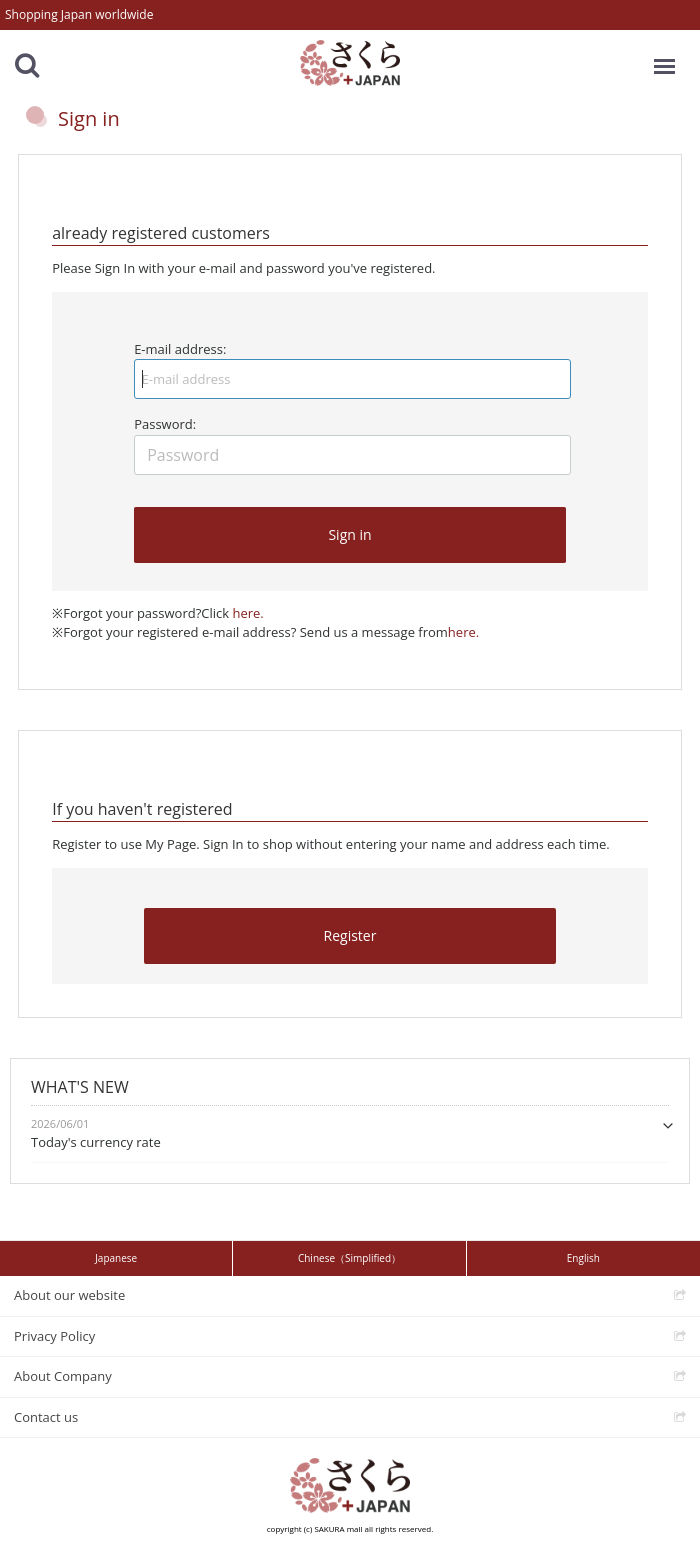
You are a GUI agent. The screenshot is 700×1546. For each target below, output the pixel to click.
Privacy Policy (54, 1336)
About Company (63, 1376)
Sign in (349, 534)
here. (247, 613)
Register (350, 935)
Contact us (46, 1417)
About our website (69, 1295)
